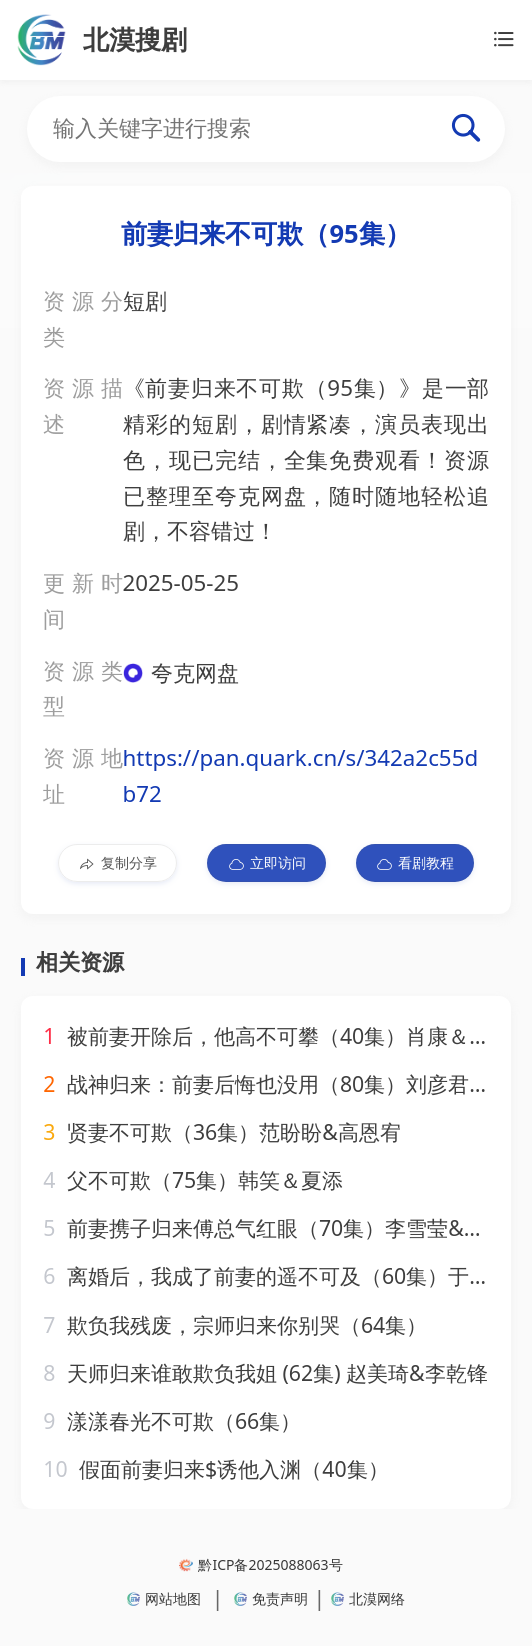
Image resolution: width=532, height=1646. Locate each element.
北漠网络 (368, 1598)
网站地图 (164, 1598)
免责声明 (271, 1598)
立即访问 (266, 863)
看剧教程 (414, 863)
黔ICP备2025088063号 (260, 1564)
